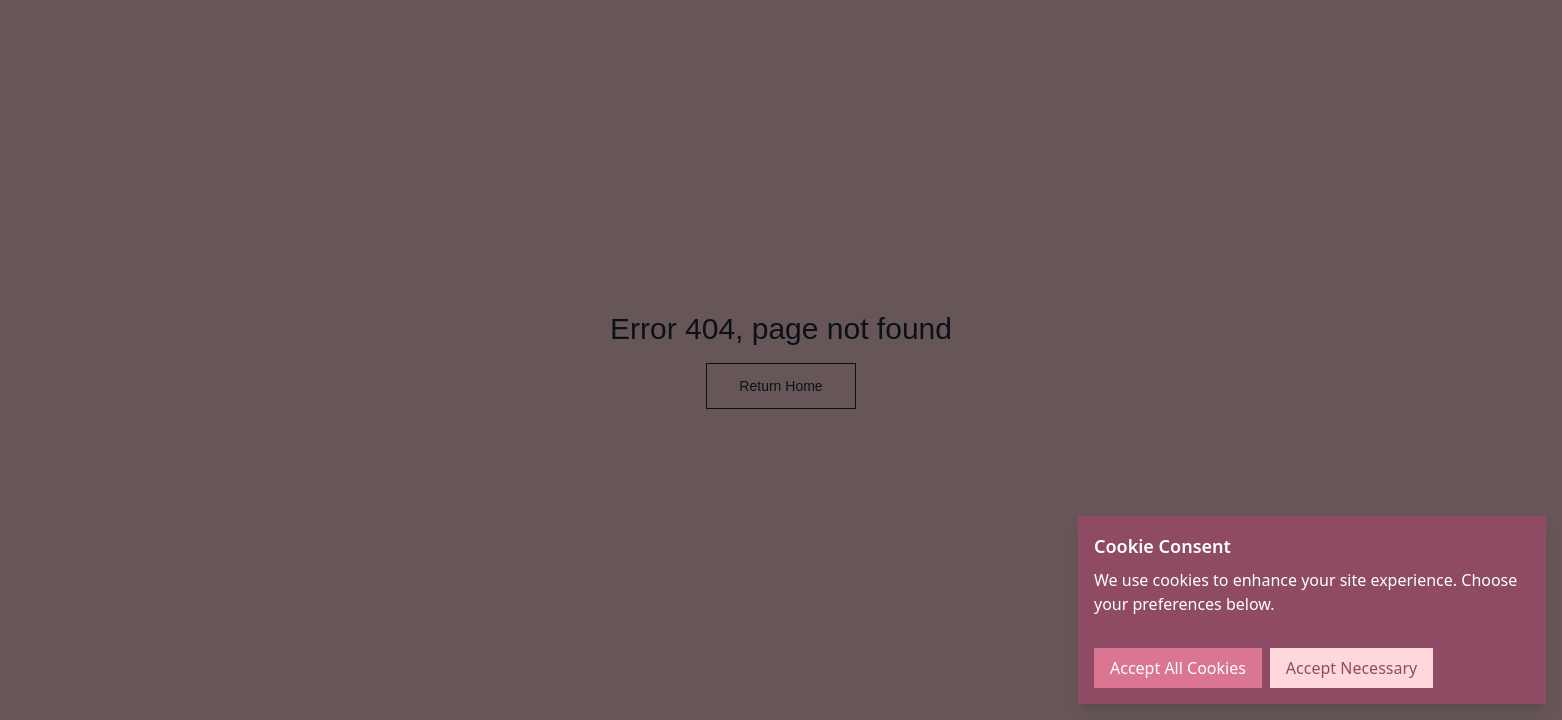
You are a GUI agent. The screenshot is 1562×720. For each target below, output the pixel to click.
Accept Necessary (1351, 668)
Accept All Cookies (1178, 668)
